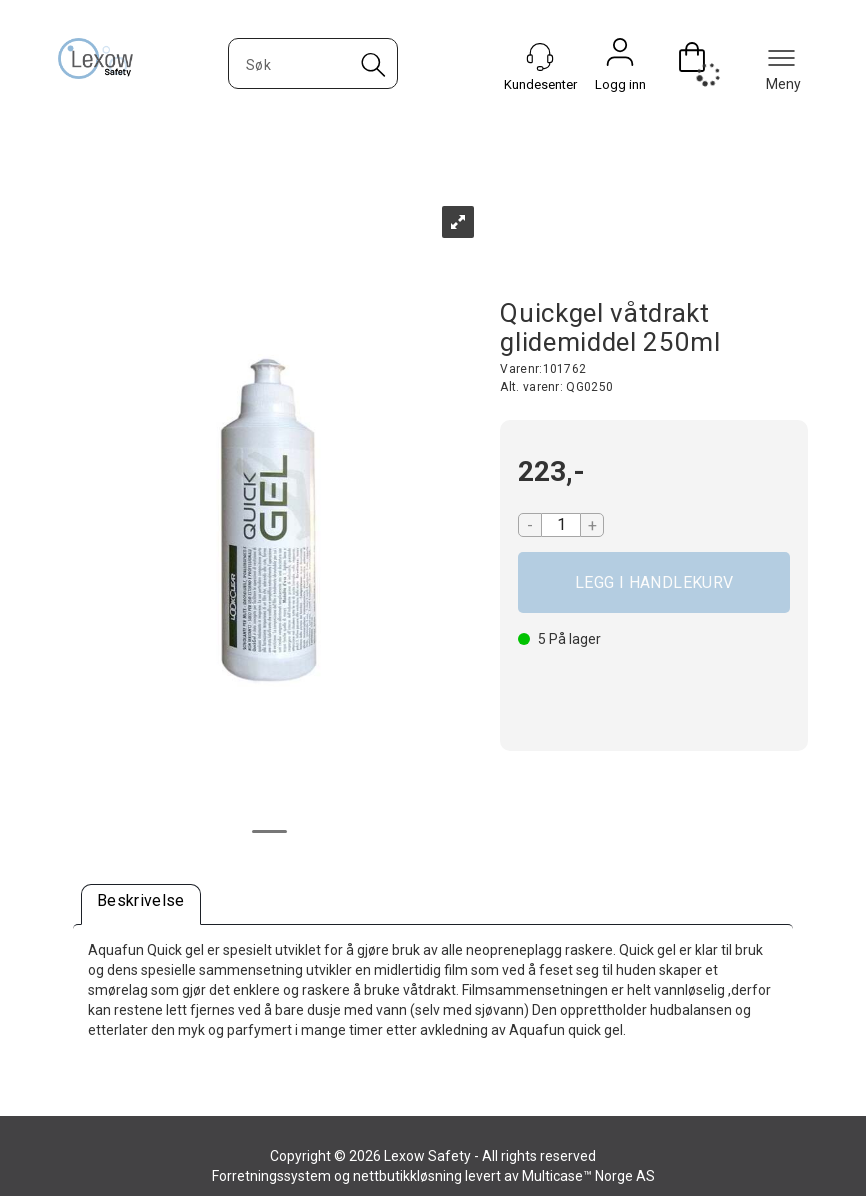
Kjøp (654, 582)
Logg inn (620, 57)
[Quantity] (561, 525)
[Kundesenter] (540, 57)
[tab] (141, 904)
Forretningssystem (271, 1176)
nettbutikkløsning (407, 1176)
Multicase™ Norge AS (588, 1176)
